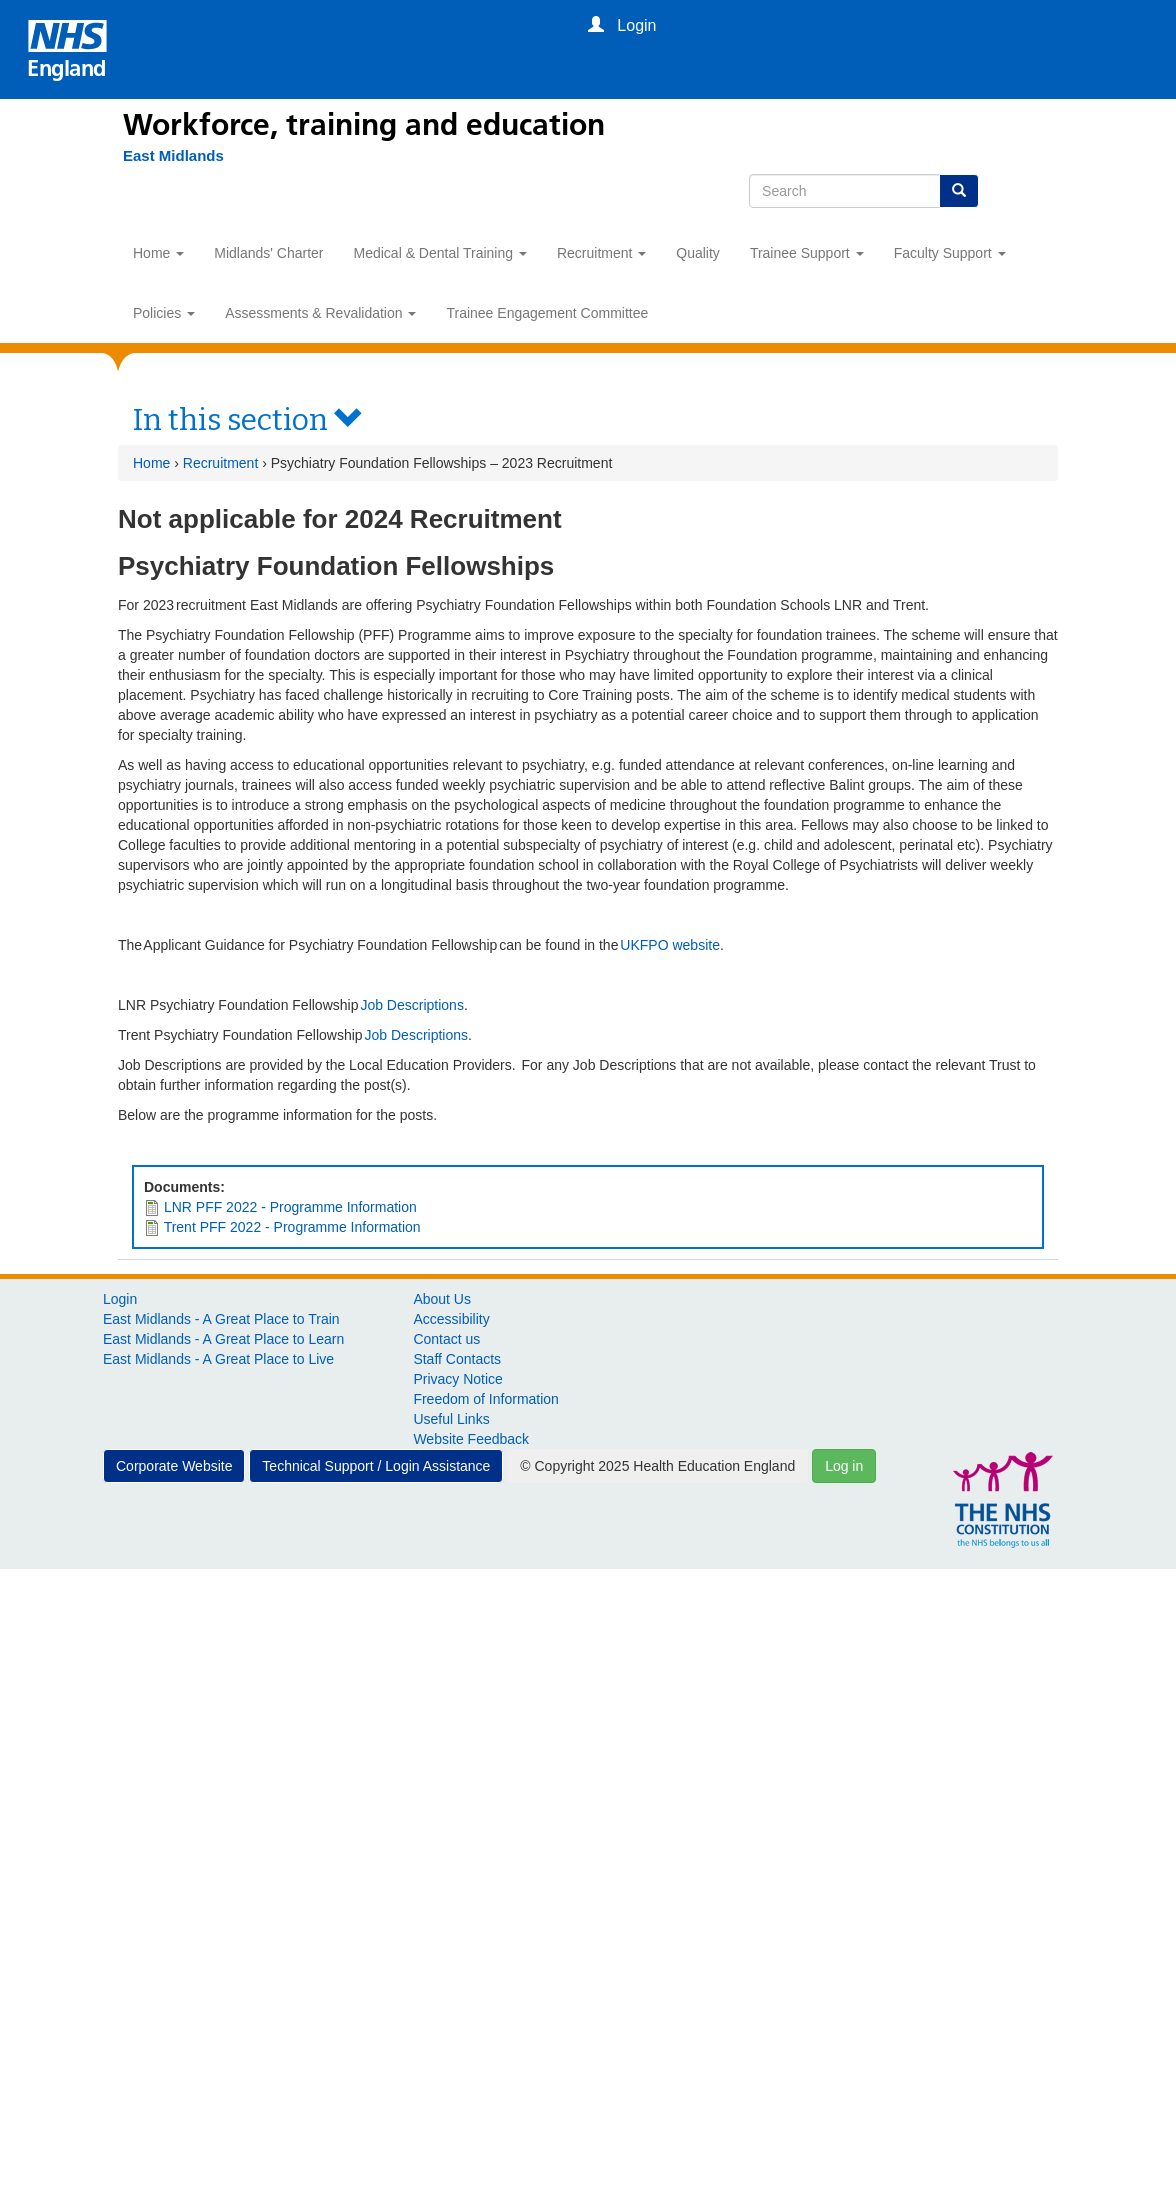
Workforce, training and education (364, 125)
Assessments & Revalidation (320, 313)
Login (120, 1299)
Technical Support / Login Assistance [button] (376, 1466)
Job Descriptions (412, 1005)
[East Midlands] (163, 156)
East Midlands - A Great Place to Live (218, 1359)
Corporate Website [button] (174, 1466)
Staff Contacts (457, 1359)
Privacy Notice (457, 1379)
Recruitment (601, 253)
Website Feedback (471, 1439)
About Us (442, 1299)
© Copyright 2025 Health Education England (657, 1466)
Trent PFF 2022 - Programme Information (292, 1227)
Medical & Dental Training (440, 253)
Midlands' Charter (268, 253)
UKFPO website (670, 945)
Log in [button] (844, 1466)
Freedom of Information (486, 1399)
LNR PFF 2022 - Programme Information (290, 1207)
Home (158, 253)
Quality (698, 253)
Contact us (446, 1339)
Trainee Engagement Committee (547, 313)
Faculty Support (950, 253)
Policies (164, 313)
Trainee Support (807, 253)
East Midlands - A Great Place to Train (221, 1319)
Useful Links (451, 1419)
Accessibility (451, 1319)
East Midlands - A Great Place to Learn (223, 1339)
